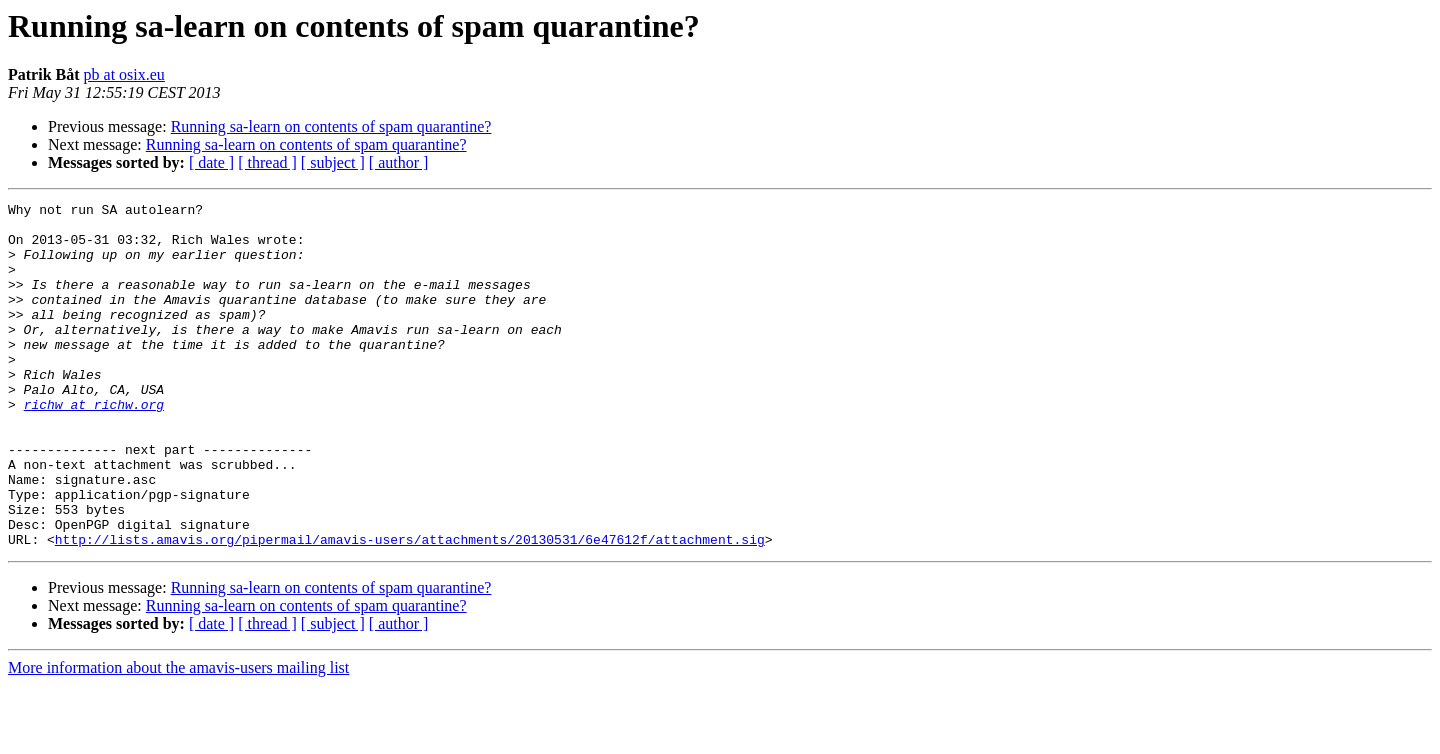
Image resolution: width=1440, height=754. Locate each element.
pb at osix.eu (124, 74)
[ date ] (211, 162)
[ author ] (399, 162)
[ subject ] (333, 162)
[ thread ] (267, 162)
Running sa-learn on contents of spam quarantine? (331, 126)
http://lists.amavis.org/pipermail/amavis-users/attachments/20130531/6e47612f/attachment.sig (410, 608)
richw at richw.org (94, 446)
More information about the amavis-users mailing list (178, 736)
